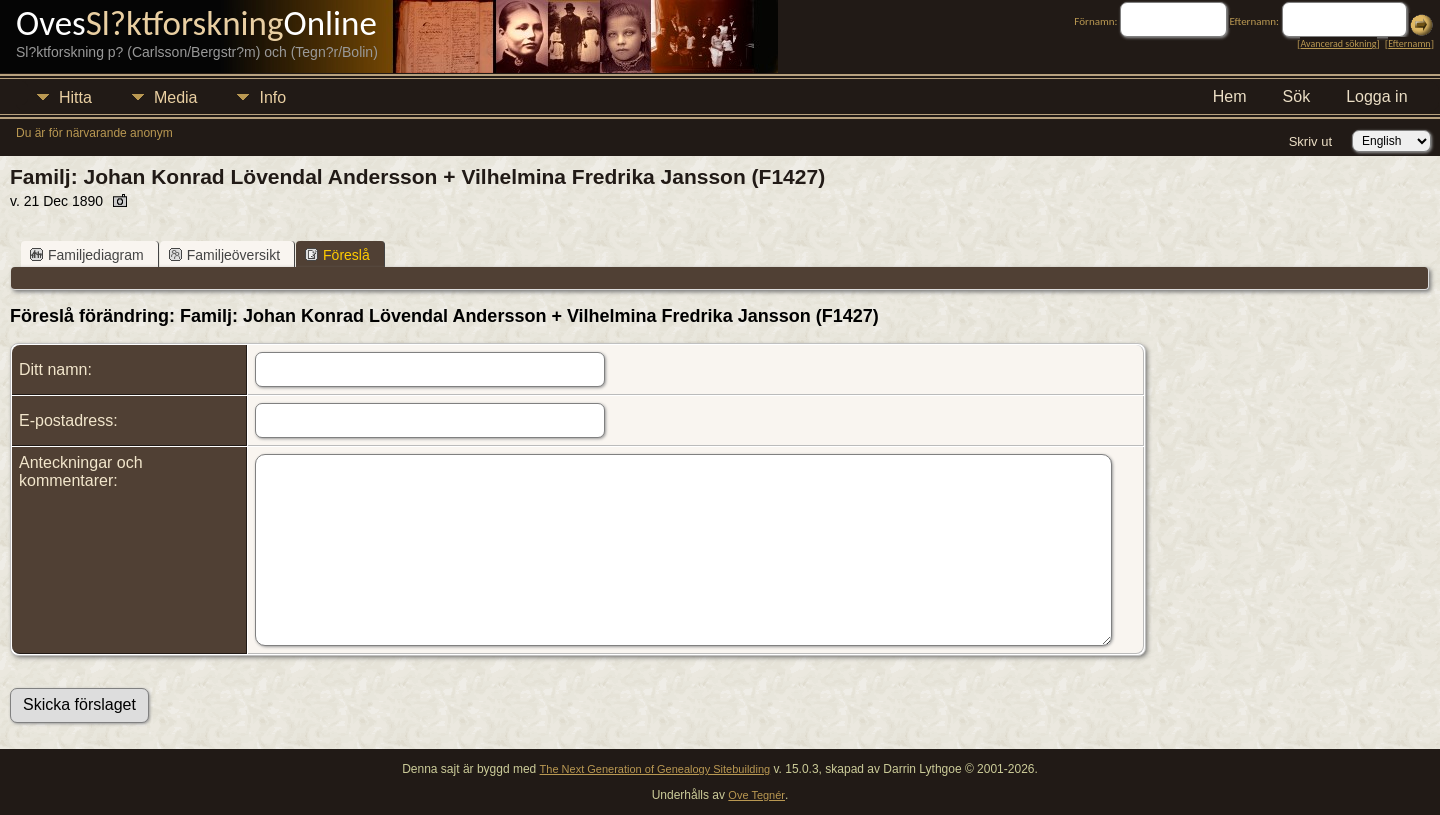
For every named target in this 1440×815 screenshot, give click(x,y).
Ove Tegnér (756, 795)
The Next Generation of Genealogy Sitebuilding (655, 769)
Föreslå (337, 255)
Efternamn (1409, 43)
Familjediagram (87, 255)
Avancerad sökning (1338, 43)
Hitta (75, 97)
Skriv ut (1310, 141)
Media (176, 97)
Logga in (1376, 96)
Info (272, 97)
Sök (1297, 96)
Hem (1230, 96)
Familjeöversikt (224, 255)
